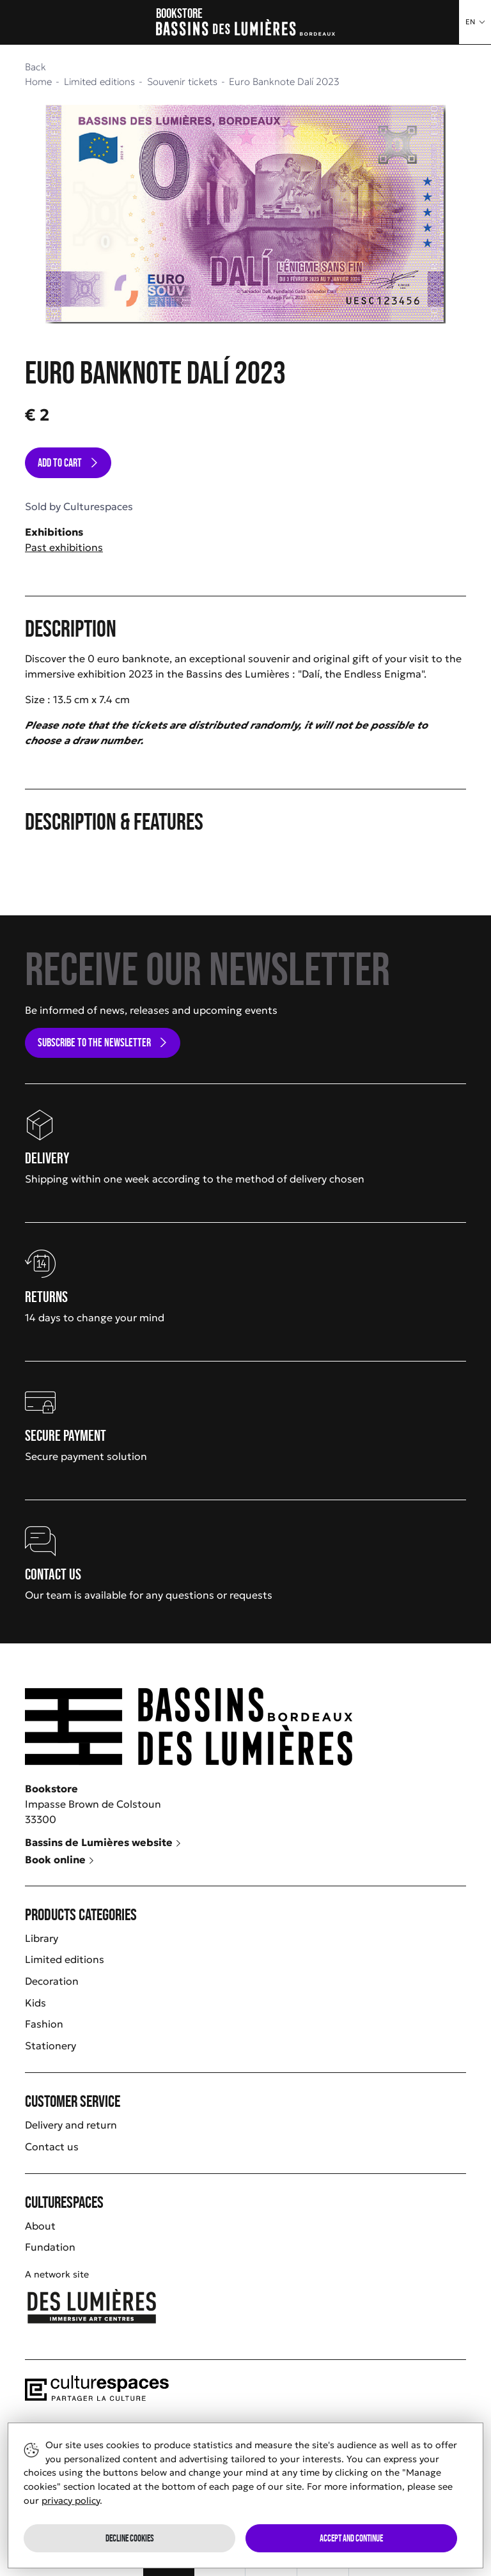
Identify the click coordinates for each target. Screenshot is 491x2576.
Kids (35, 2002)
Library (41, 1938)
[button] (475, 22)
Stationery (50, 2045)
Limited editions (64, 1959)
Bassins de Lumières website (103, 1842)
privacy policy (71, 2500)
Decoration (52, 1981)
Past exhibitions (64, 547)
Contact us (52, 2146)
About (40, 2225)
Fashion (44, 2023)
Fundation (50, 2246)
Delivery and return (71, 2124)
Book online (60, 1859)
